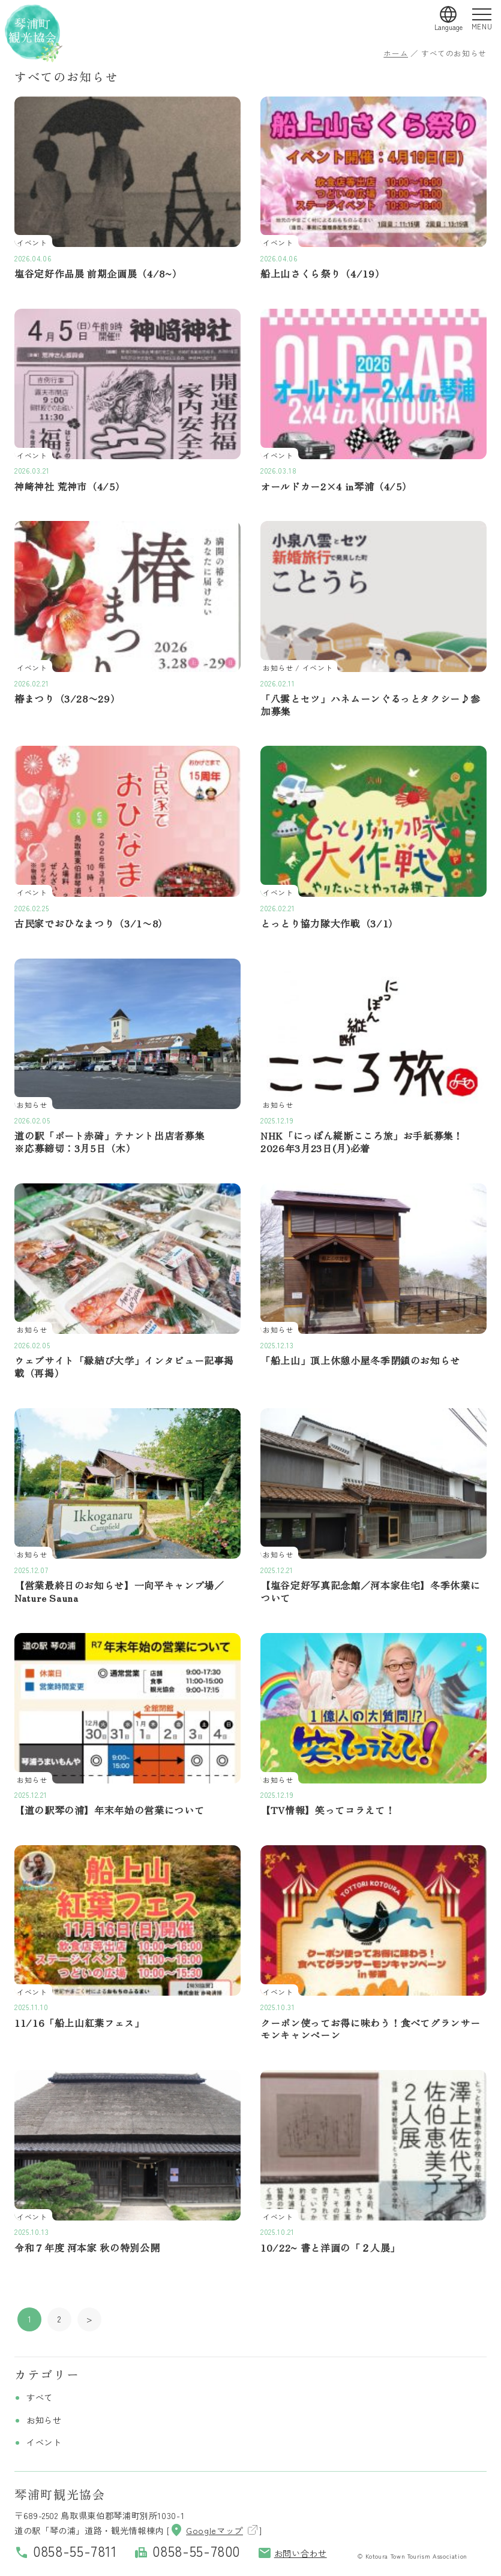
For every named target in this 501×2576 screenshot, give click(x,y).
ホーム (395, 53)
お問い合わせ (292, 2553)
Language (448, 27)
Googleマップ (206, 2530)
